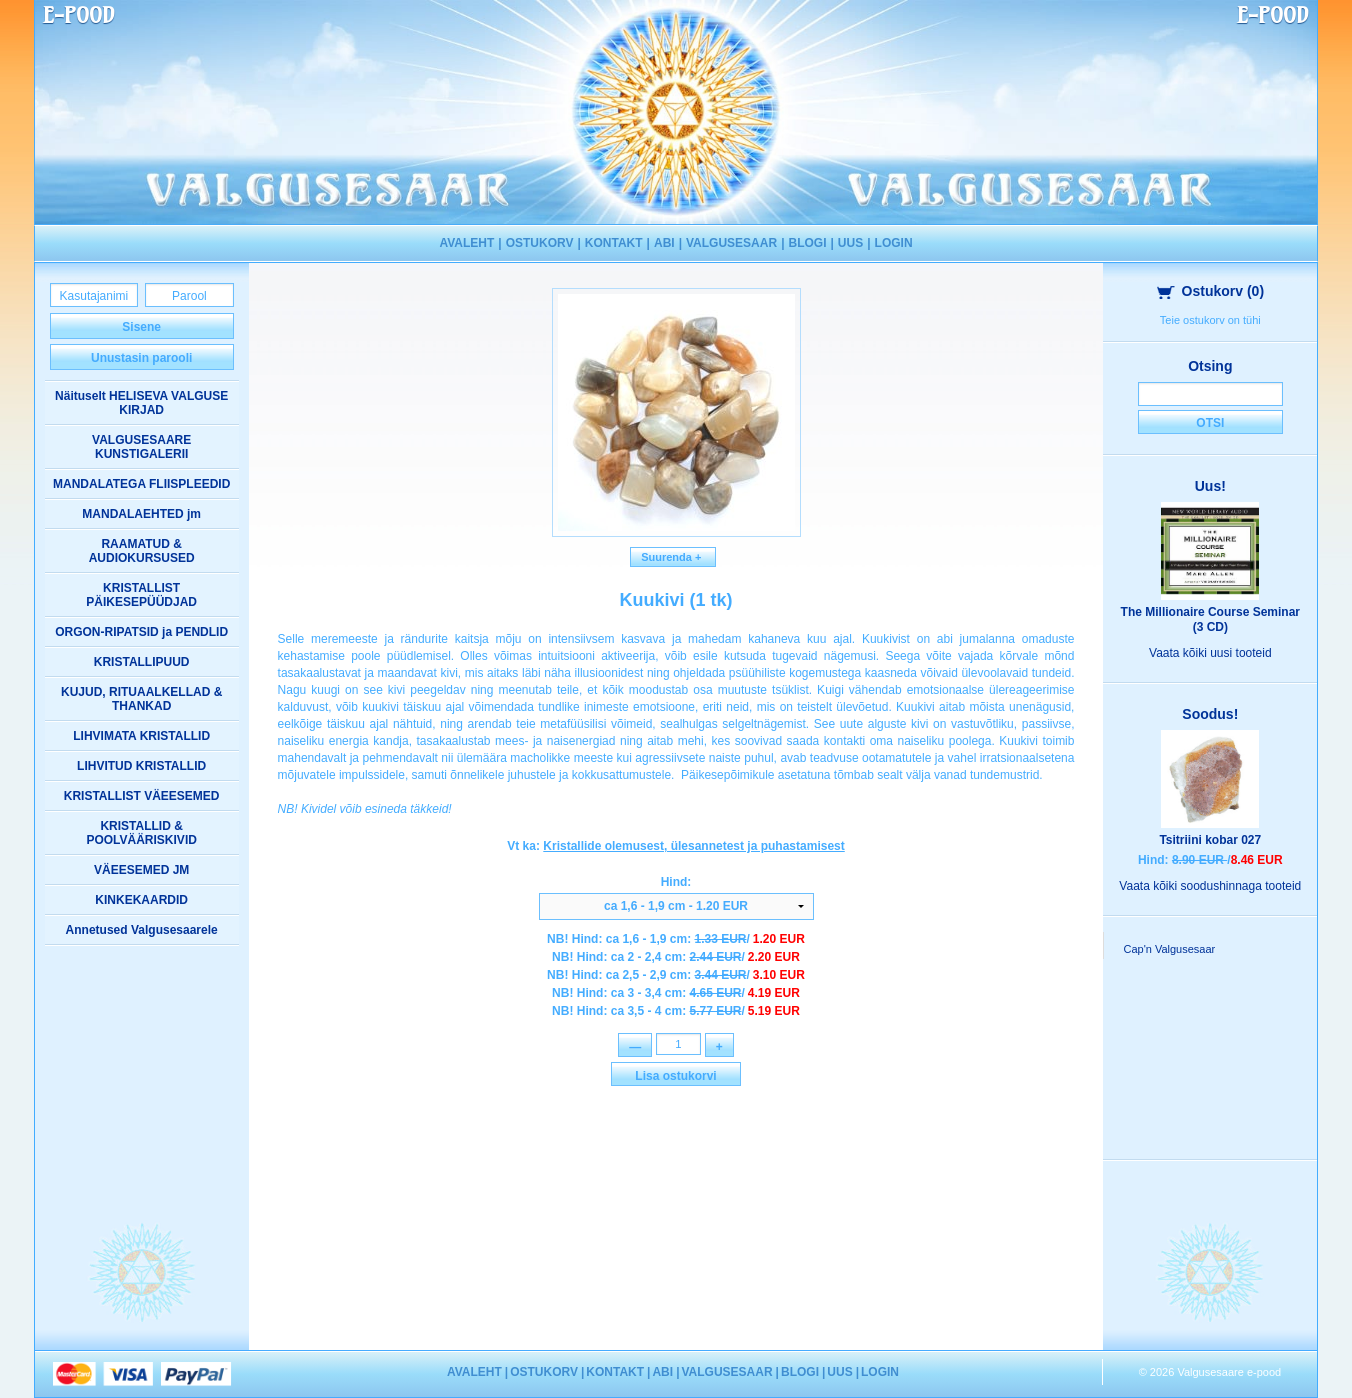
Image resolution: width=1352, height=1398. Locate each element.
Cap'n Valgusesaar (1169, 949)
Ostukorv (1211, 291)
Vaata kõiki (1210, 653)
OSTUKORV (540, 243)
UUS (850, 243)
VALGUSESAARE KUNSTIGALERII (141, 447)
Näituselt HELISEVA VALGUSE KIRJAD (141, 403)
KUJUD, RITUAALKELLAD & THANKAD (141, 699)
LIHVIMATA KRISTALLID (141, 736)
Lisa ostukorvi (675, 1078)
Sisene (141, 327)
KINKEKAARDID (141, 900)
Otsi (1210, 423)
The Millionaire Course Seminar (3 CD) (1210, 619)
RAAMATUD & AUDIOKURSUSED (142, 551)
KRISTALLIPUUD (142, 662)
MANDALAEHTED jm (141, 514)
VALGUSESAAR (731, 243)
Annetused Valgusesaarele (142, 930)
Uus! (1210, 486)
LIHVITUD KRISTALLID (141, 766)
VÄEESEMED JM (141, 870)
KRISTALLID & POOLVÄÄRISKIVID (141, 833)
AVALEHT (466, 243)
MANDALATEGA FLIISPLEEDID (141, 484)
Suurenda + (673, 557)
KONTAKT (614, 243)
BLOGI (807, 243)
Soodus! (1210, 714)
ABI (664, 243)
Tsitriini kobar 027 (1210, 840)
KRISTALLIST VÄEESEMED (142, 796)
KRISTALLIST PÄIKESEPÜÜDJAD (141, 595)
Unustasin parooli (141, 358)
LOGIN (894, 243)
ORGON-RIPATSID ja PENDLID (141, 632)
